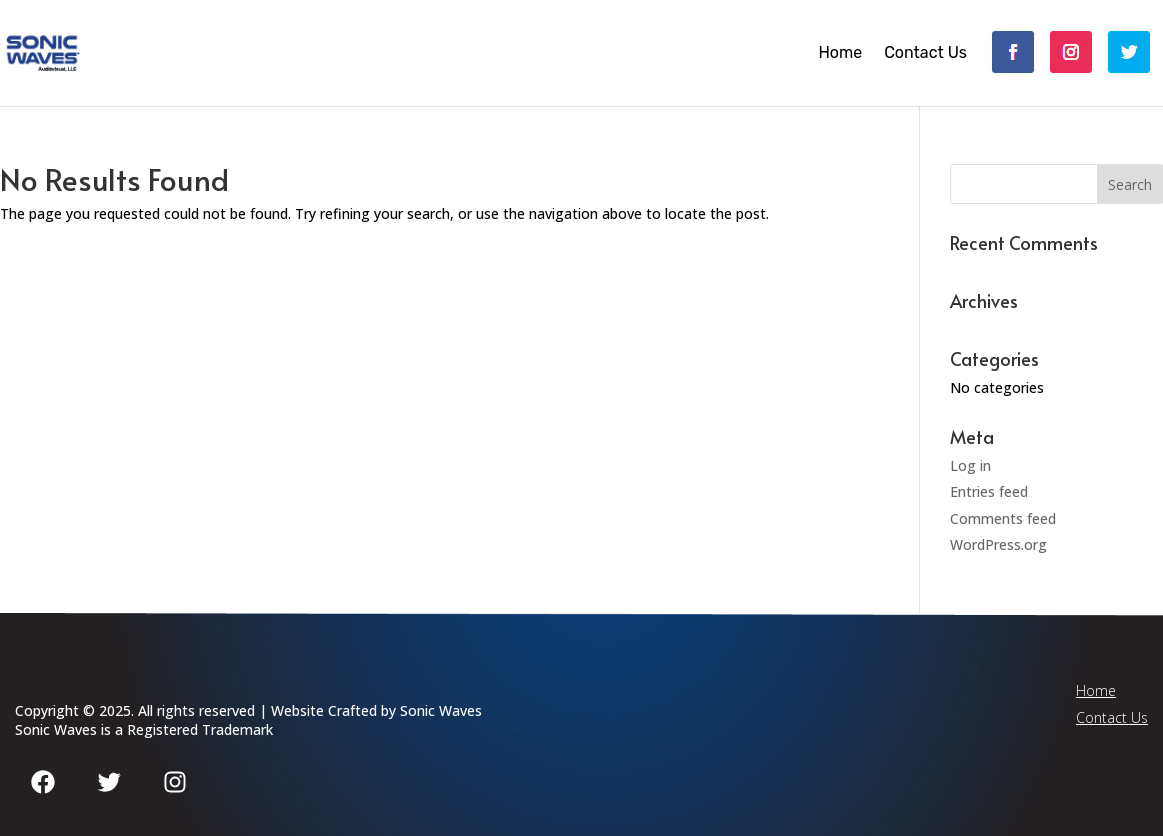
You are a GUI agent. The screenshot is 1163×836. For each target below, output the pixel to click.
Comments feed (1003, 518)
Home (840, 53)
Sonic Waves (441, 710)
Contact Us (925, 53)
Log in (970, 465)
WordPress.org (998, 544)
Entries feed (989, 491)
